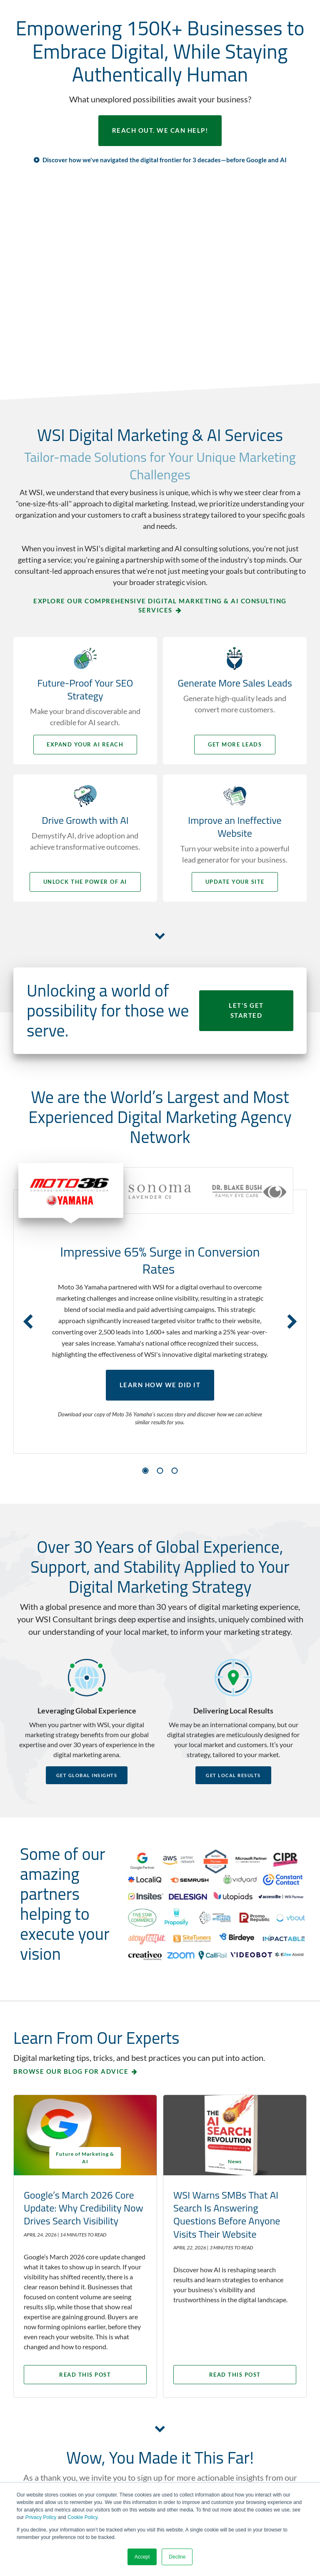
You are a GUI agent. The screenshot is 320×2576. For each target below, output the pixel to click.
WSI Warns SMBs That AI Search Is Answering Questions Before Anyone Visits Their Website (228, 2214)
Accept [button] (142, 2557)
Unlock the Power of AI (84, 881)
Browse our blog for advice (70, 2071)
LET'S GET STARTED (246, 1010)
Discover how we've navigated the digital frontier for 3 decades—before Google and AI (164, 160)
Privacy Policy (41, 2517)
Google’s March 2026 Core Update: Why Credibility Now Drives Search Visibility (83, 2207)
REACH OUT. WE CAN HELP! (160, 130)
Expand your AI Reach (84, 744)
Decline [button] (177, 2557)
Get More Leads (236, 744)
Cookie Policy (83, 2517)
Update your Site (235, 881)
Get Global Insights (87, 1775)
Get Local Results (233, 1775)
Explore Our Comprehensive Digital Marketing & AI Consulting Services (160, 605)
